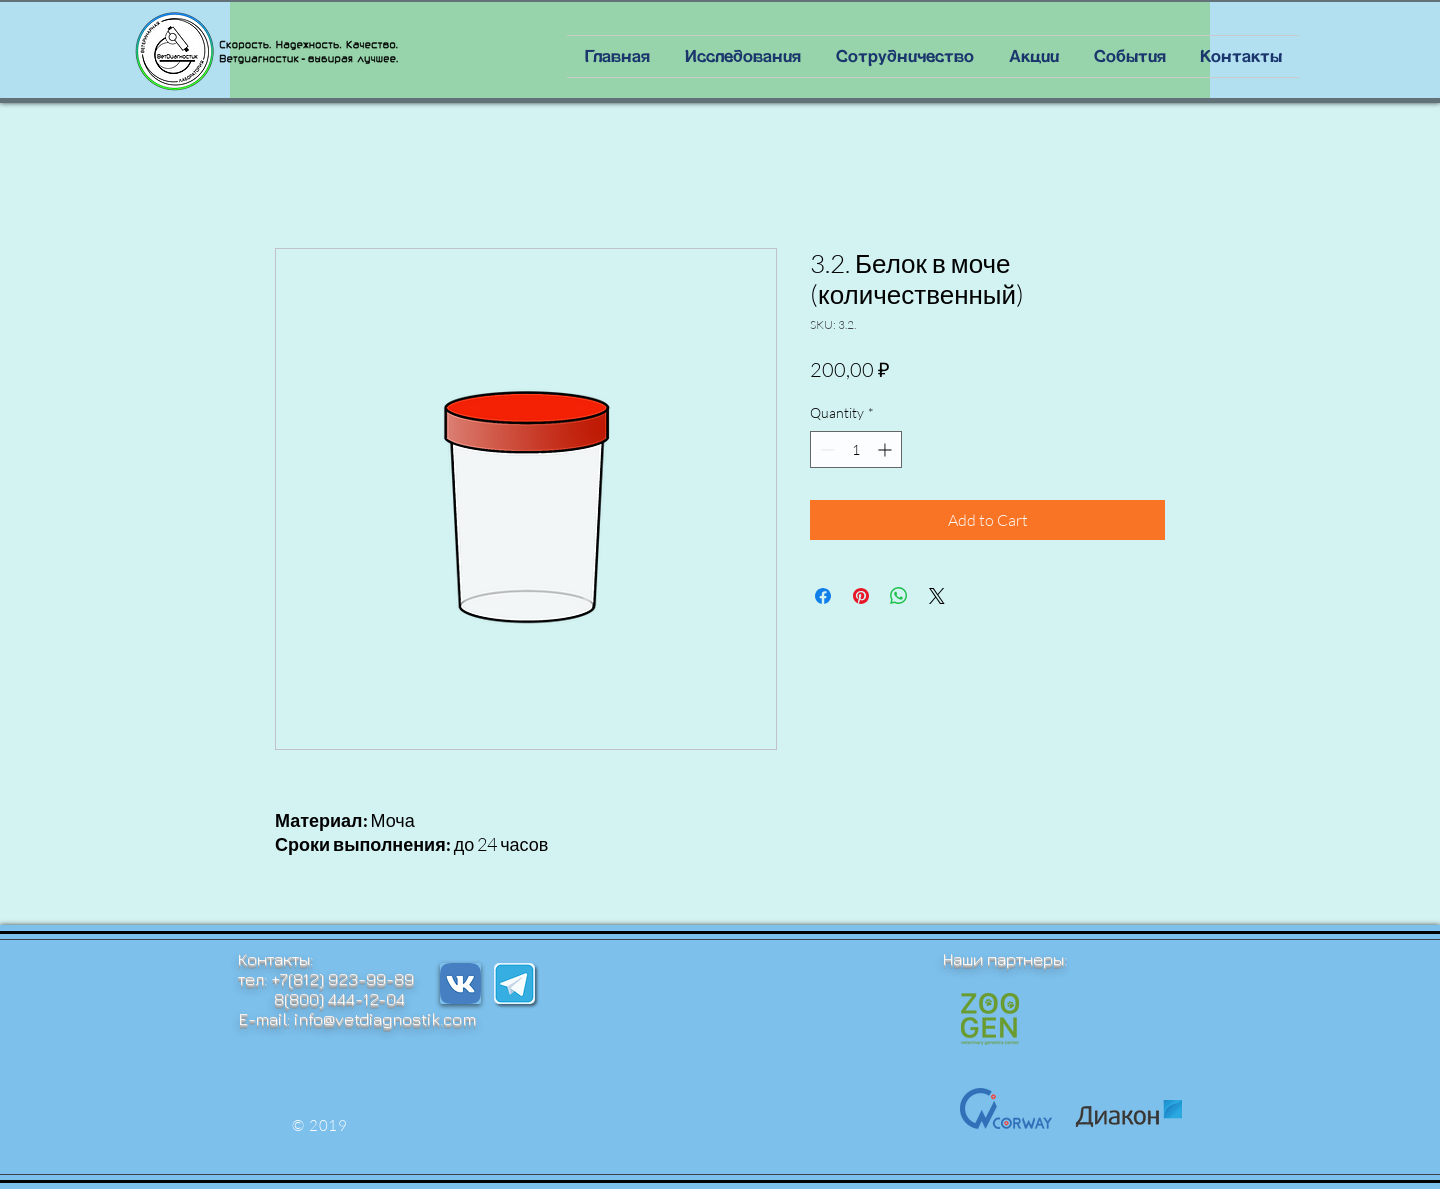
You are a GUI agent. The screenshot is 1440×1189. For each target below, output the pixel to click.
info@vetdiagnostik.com (385, 1019)
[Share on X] (937, 596)
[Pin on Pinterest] (861, 596)
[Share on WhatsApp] (899, 596)
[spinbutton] (856, 449)
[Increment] (886, 449)
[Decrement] (825, 449)
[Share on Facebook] (823, 596)
